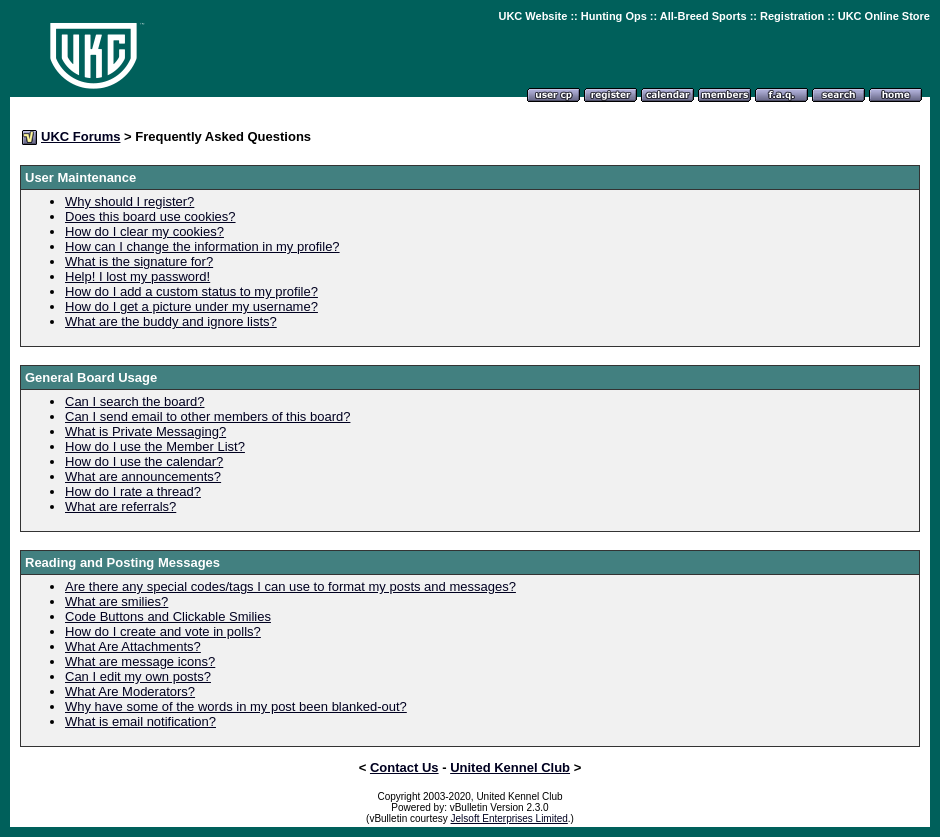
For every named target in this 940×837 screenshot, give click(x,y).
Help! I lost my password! (137, 276)
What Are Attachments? (133, 646)
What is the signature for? (139, 261)
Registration (792, 16)
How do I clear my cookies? (144, 231)
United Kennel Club (510, 767)
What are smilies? (116, 601)
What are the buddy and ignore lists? (171, 321)
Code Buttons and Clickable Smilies (168, 616)
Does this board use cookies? (150, 216)
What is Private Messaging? (145, 431)
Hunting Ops (614, 16)
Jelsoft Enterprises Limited (509, 818)
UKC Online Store (884, 16)
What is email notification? (140, 721)
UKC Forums (80, 136)
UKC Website (532, 16)
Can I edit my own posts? (138, 676)
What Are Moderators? (130, 691)
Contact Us (404, 767)
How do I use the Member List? (155, 446)
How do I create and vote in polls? (163, 631)
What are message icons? (140, 661)
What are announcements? (143, 476)
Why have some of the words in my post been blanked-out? (236, 706)
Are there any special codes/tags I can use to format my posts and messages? (290, 586)
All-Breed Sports (703, 16)
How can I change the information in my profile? (202, 246)
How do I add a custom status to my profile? (191, 291)
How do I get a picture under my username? (191, 306)
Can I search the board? (134, 401)
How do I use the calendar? (144, 461)
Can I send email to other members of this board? (207, 416)
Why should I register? (129, 201)
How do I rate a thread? (133, 491)
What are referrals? (120, 506)
